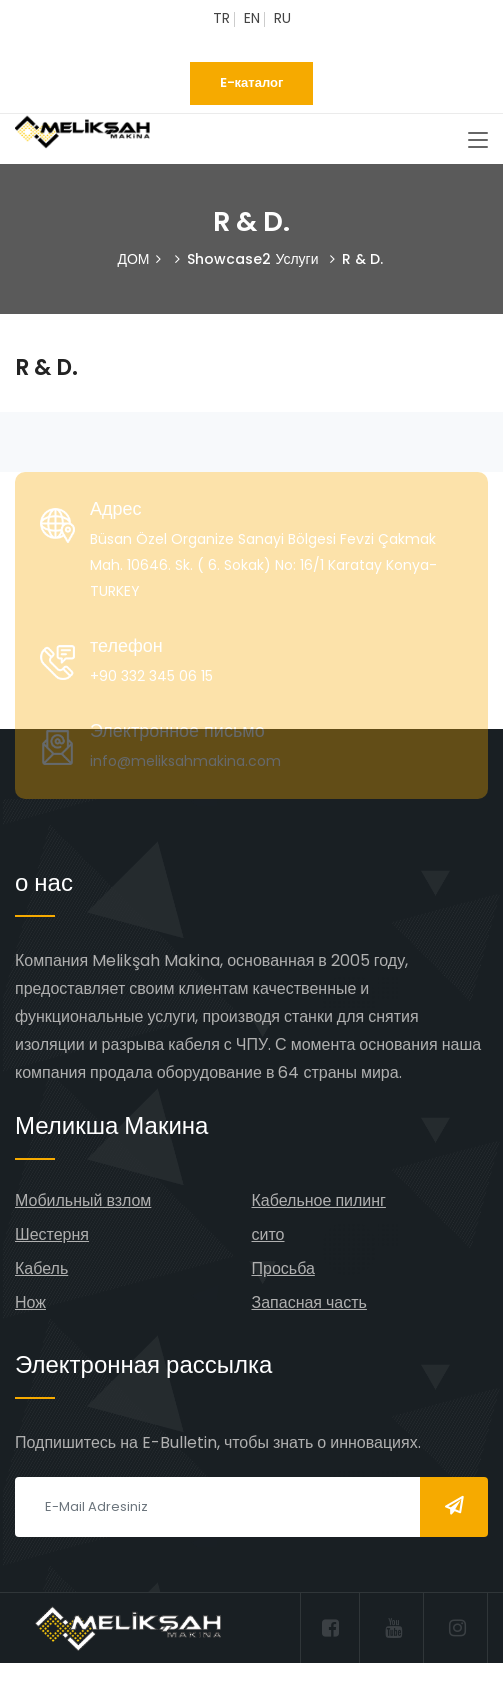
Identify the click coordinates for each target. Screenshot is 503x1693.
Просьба (283, 1268)
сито (268, 1234)
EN (252, 18)
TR (221, 18)
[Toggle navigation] (478, 141)
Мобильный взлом (83, 1200)
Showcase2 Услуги (252, 259)
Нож (30, 1302)
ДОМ (133, 259)
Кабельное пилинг (319, 1200)
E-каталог (252, 82)
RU (282, 18)
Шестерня (52, 1234)
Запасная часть (309, 1302)
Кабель (41, 1268)
